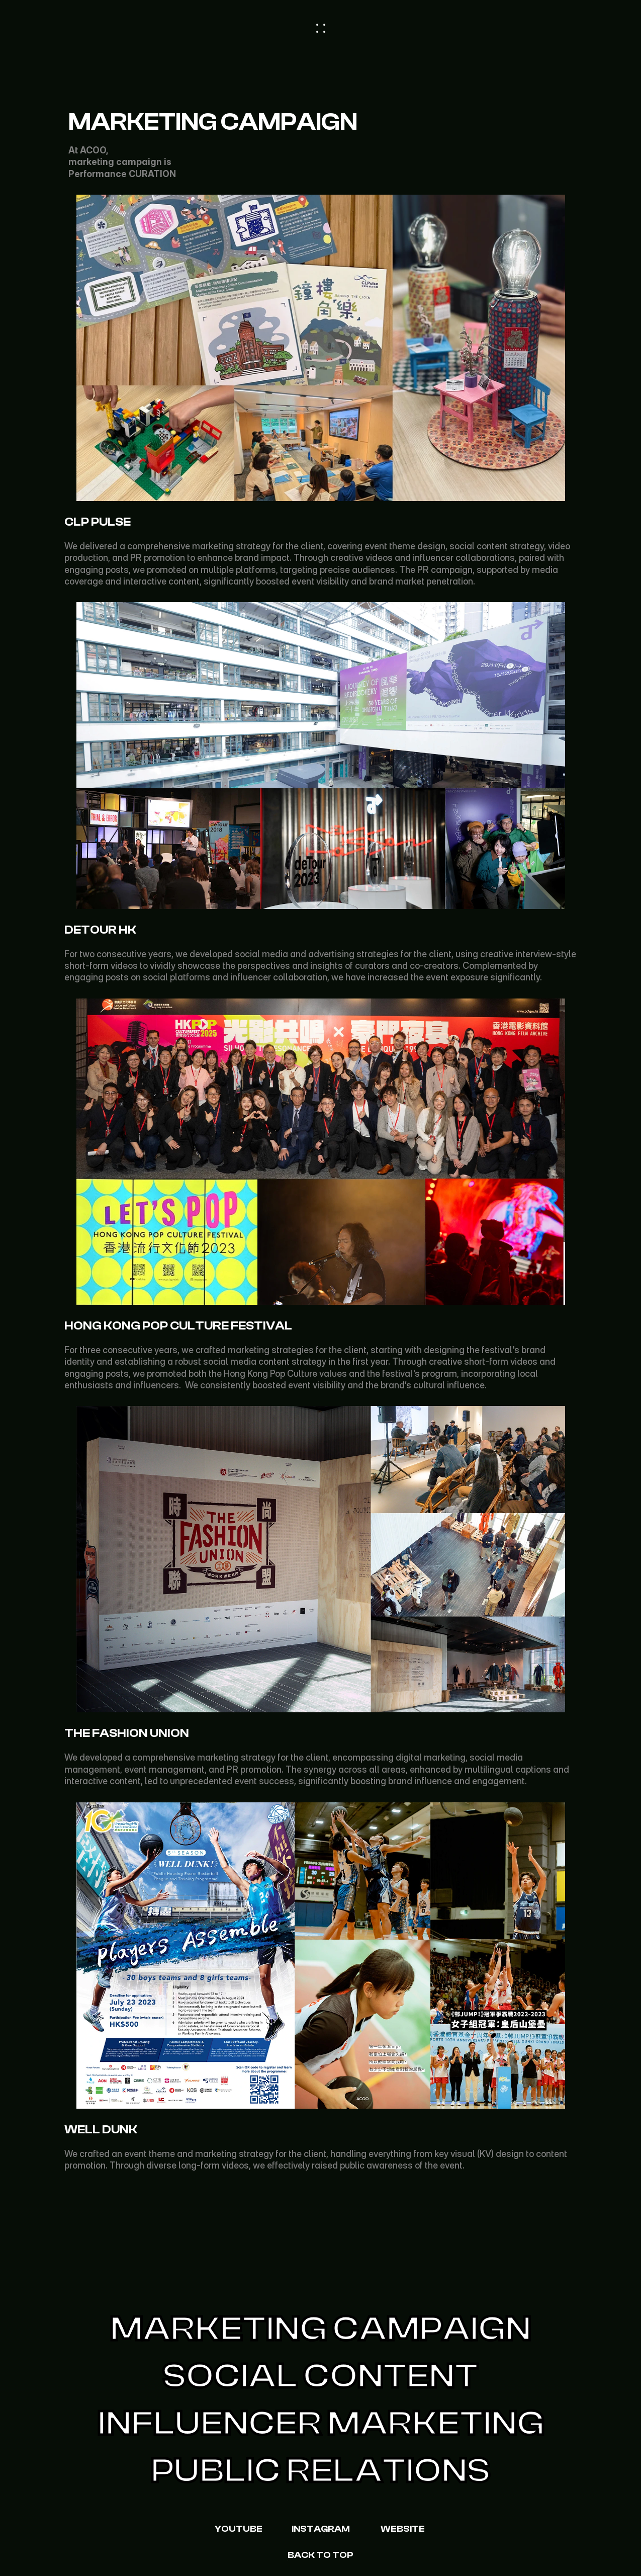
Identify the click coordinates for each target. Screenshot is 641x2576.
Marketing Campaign (320, 2329)
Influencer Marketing (321, 2423)
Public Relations (320, 2471)
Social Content (320, 2376)
